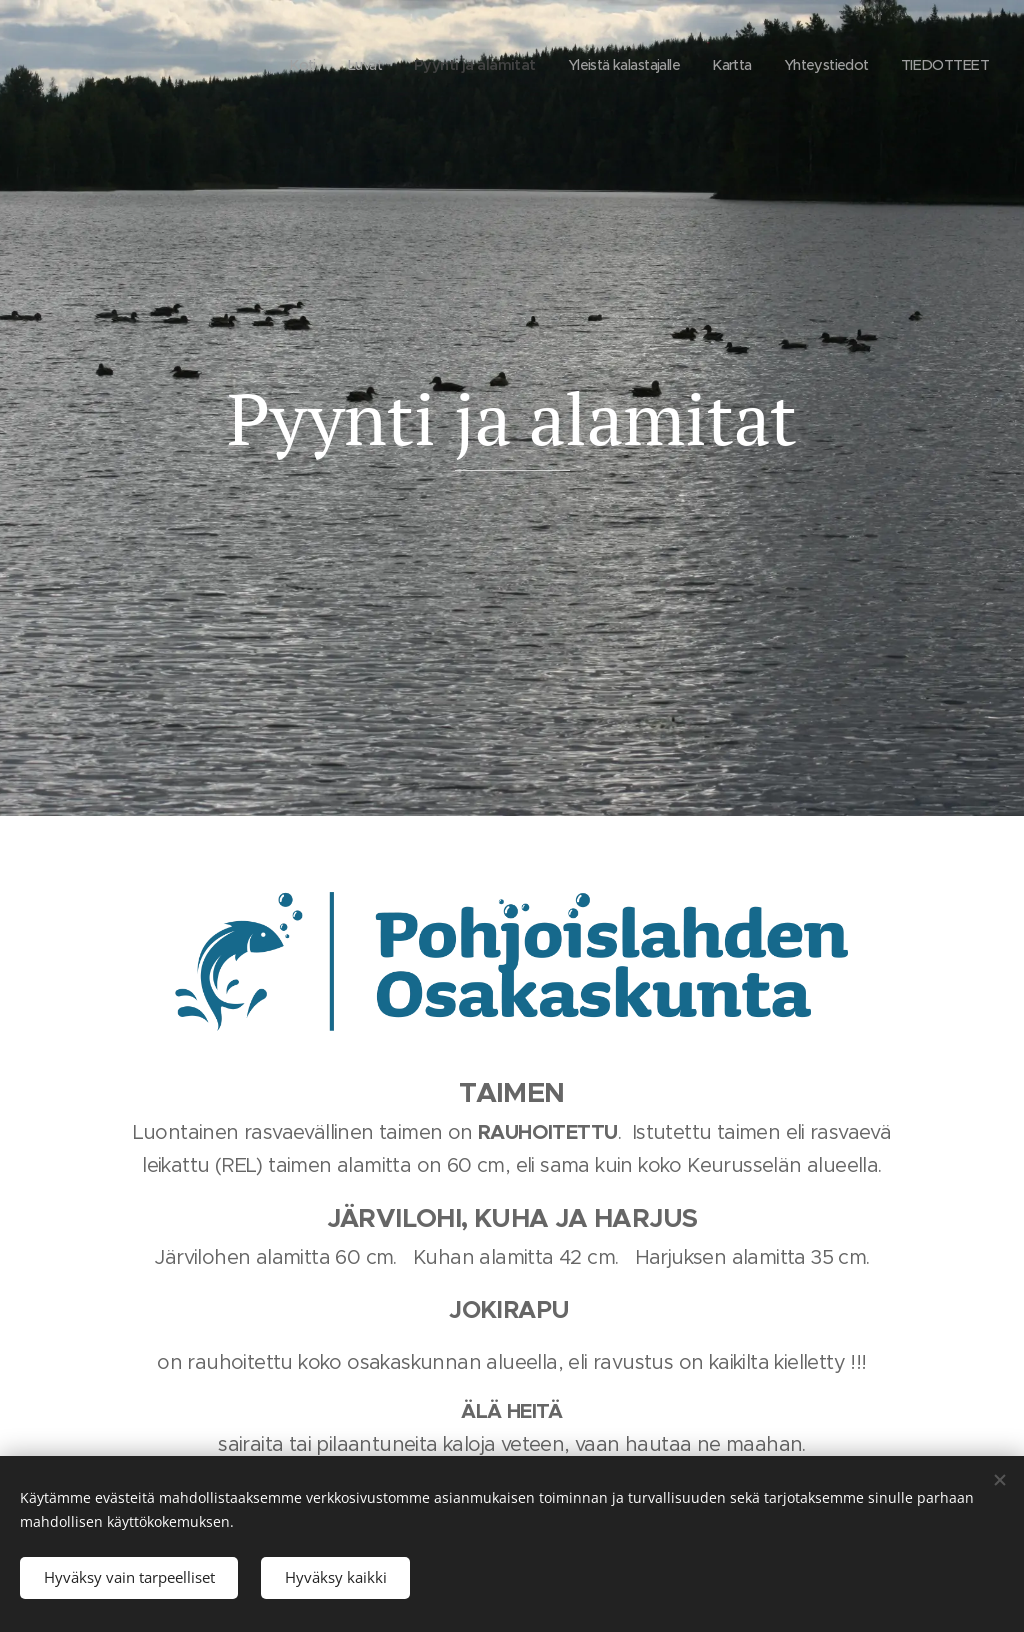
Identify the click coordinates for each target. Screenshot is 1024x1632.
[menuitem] (266, 65)
